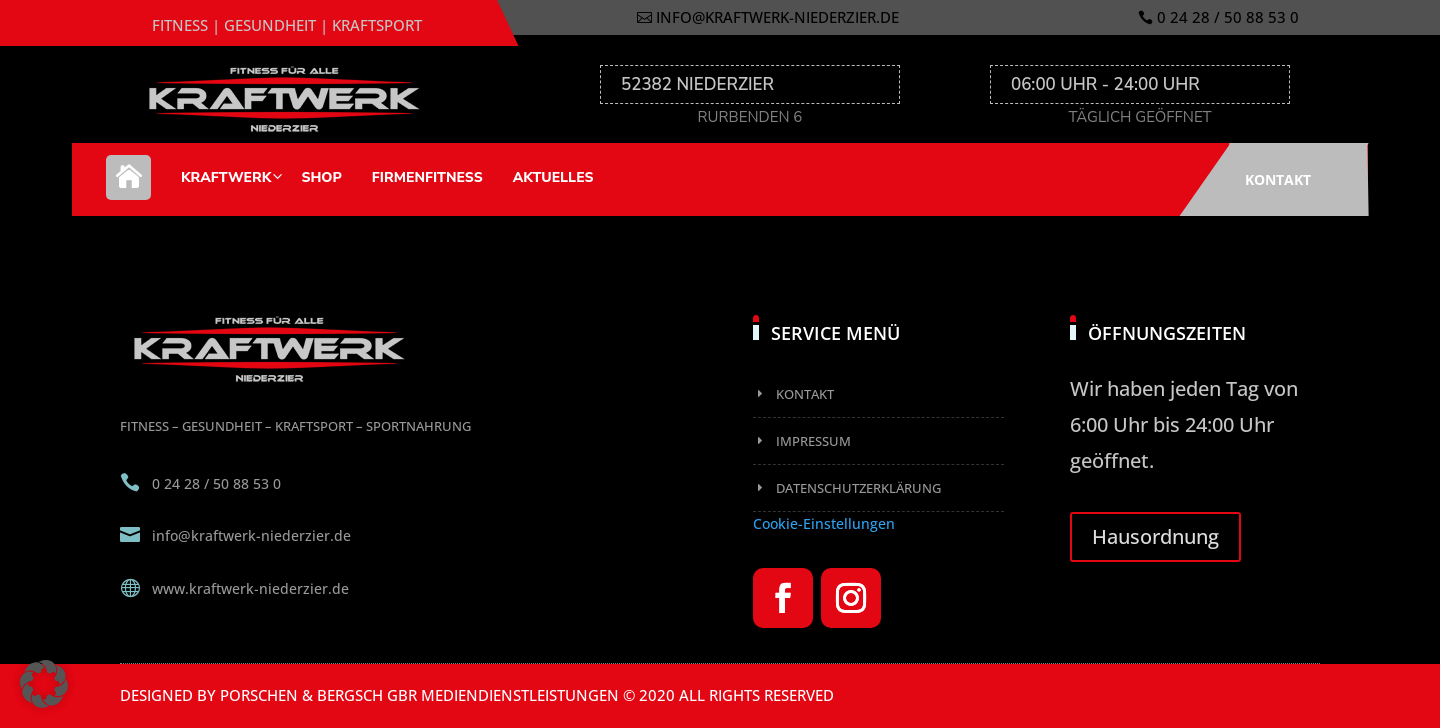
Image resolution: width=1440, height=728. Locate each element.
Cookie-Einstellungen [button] (824, 523)
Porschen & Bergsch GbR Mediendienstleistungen (419, 695)
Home (128, 188)
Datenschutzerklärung (858, 488)
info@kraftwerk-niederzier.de (777, 17)
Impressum (813, 441)
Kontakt (1278, 179)
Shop (321, 177)
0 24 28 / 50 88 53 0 (1228, 17)
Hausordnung (1155, 536)
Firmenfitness (427, 177)
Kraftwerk (226, 177)
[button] (44, 684)
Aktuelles (553, 177)
